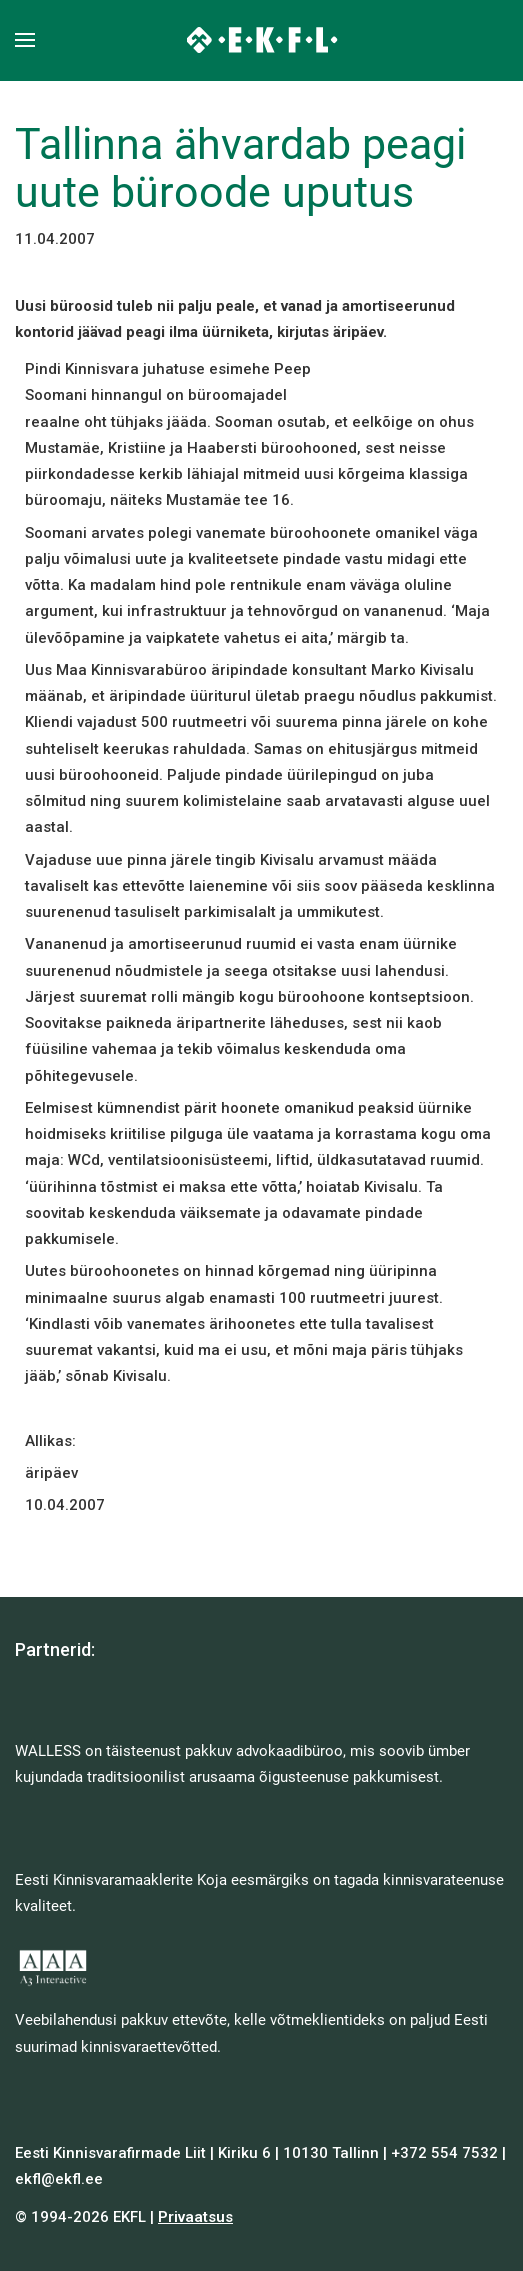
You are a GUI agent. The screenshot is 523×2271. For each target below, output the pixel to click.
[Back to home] (261, 40)
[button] (25, 40)
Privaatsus (195, 2217)
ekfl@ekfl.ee (59, 2179)
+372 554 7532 (444, 2153)
